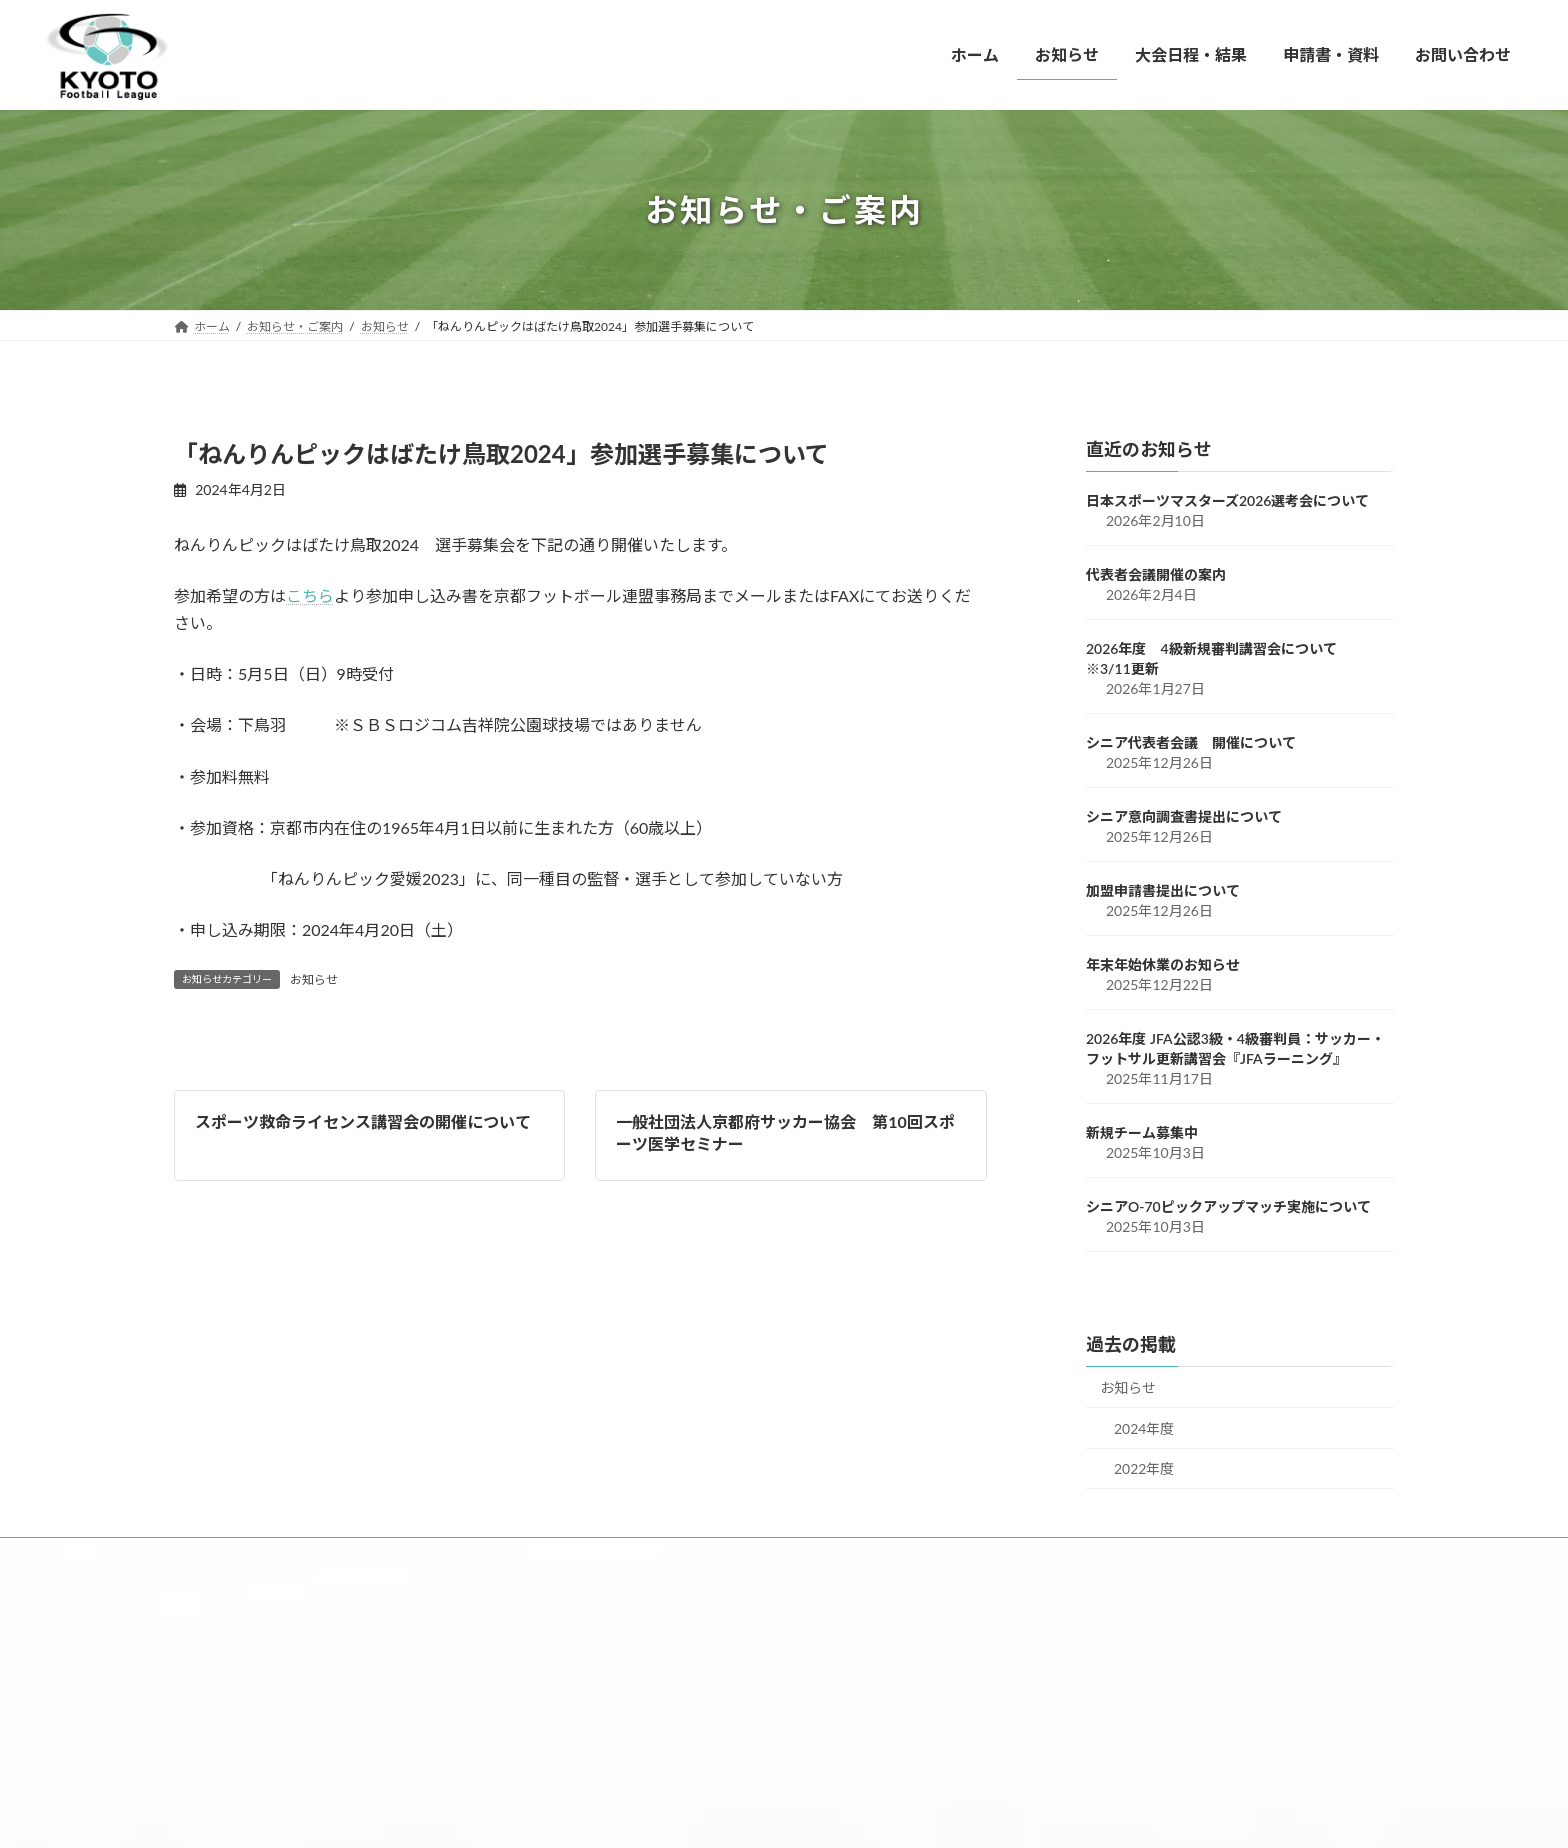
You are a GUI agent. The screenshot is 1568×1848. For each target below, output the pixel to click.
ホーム (220, 1557)
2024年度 (1144, 1428)
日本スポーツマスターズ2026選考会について (1227, 500)
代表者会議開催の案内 (1156, 574)
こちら (310, 595)
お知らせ (314, 979)
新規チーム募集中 (1142, 1132)
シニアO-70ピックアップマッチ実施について (1228, 1206)
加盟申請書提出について (1163, 890)
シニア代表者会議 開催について (1191, 742)
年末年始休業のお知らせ (1163, 964)
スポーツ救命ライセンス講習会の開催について (363, 1121)
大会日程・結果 (453, 1557)
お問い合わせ (739, 1557)
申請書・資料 (600, 1557)
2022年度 (1144, 1468)
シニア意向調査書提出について (1184, 816)
